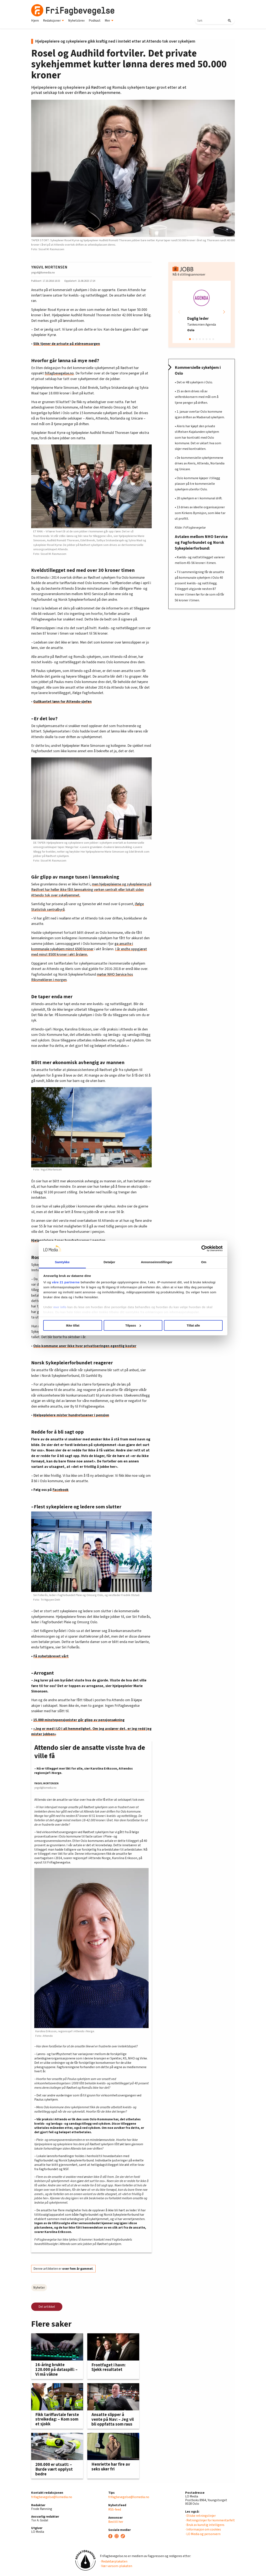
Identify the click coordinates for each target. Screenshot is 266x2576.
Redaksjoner (53, 20)
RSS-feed (114, 2509)
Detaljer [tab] (110, 1262)
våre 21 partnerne (67, 1282)
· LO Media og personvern (202, 2534)
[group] (201, 312)
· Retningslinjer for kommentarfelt (210, 2520)
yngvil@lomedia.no (43, 272)
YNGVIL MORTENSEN (49, 267)
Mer (109, 20)
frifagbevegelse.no (59, 373)
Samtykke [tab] (62, 1262)
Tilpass (133, 1325)
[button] (224, 311)
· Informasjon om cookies (203, 2529)
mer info (60, 1307)
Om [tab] (203, 1262)
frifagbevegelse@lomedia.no (51, 2497)
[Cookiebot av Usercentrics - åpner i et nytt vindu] (204, 1248)
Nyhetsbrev (76, 20)
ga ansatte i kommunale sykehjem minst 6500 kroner (82, 946)
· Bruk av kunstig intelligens (204, 2525)
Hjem (35, 20)
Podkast (95, 20)
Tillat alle (193, 1325)
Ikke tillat (73, 1325)
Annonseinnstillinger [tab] (156, 1262)
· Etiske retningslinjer (200, 2515)
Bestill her (115, 2521)
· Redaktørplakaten (113, 2561)
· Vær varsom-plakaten (116, 2566)
